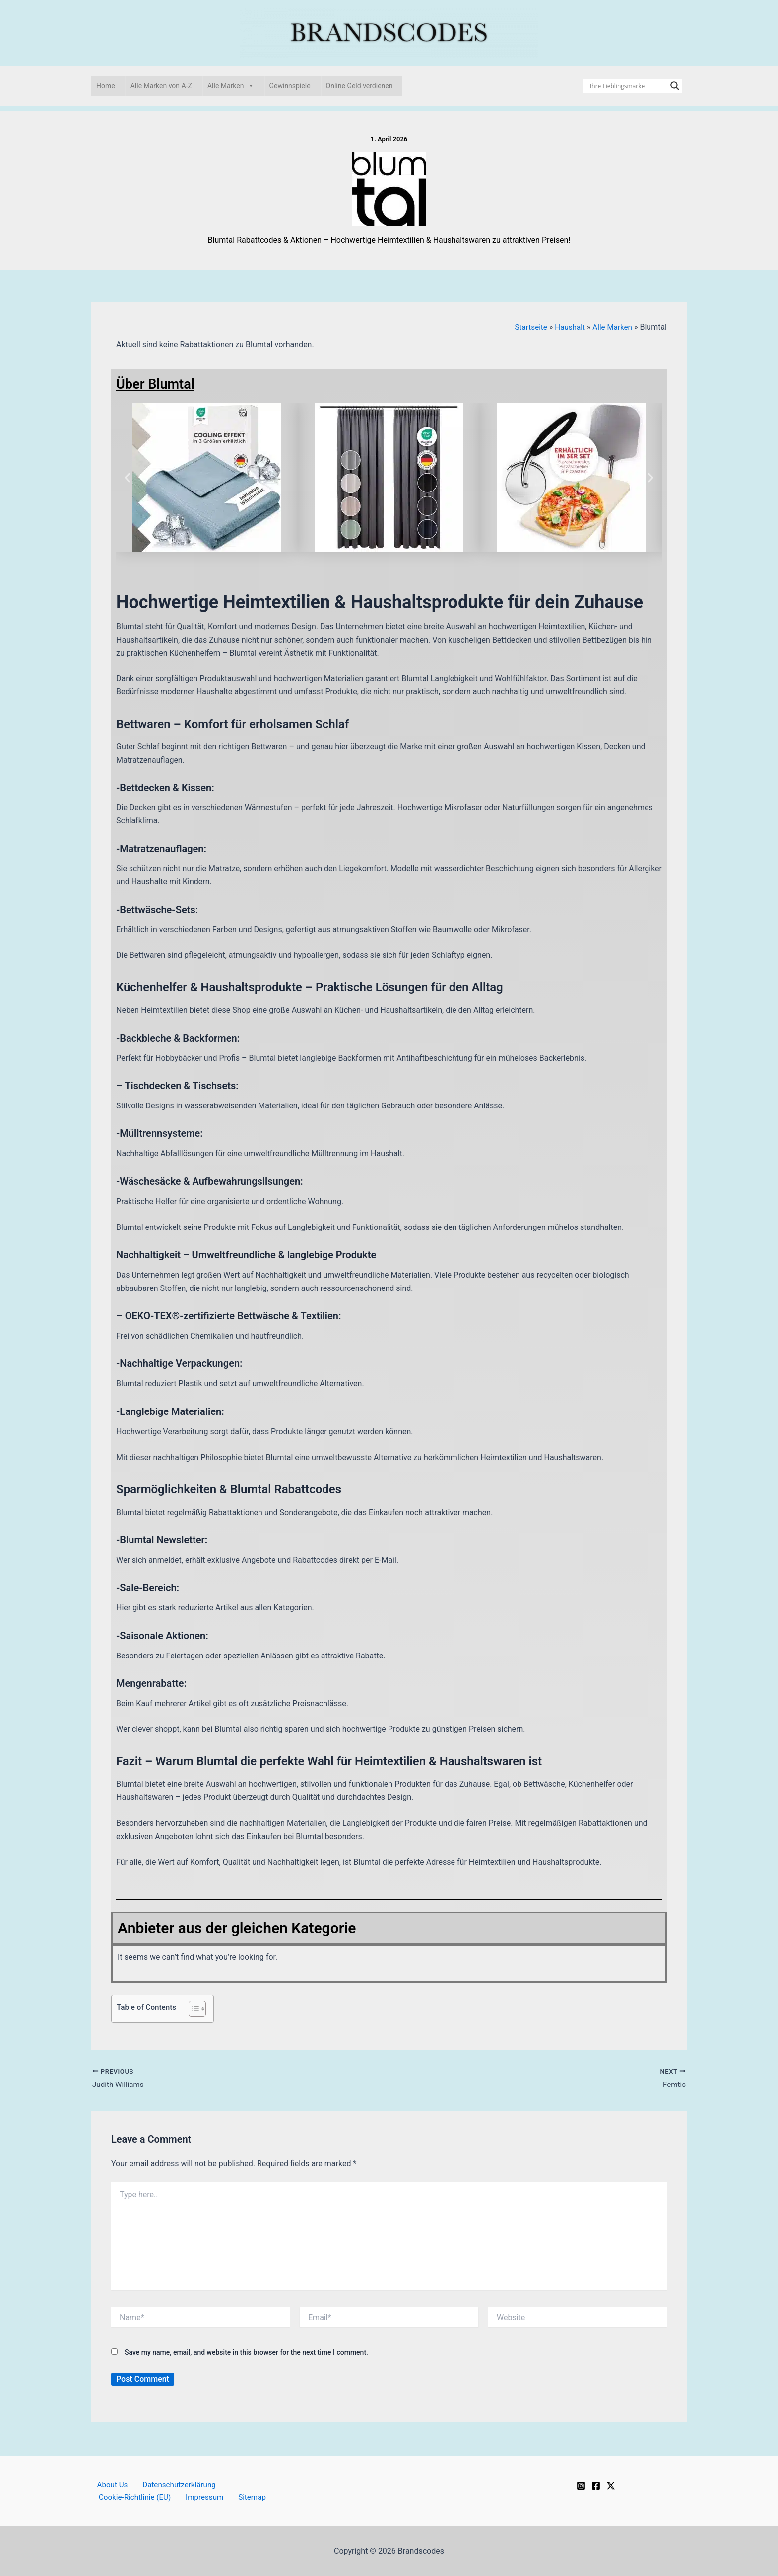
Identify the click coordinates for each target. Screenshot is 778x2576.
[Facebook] (595, 2484)
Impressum (199, 2497)
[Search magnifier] (675, 86)
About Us (107, 2483)
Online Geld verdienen (359, 86)
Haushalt (567, 327)
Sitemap (242, 2497)
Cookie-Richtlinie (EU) (133, 2497)
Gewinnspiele (290, 86)
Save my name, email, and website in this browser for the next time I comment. (246, 2353)
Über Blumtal (159, 383)
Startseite (526, 327)
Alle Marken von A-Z (161, 86)
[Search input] (627, 86)
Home (105, 86)
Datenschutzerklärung (170, 2483)
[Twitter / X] (610, 2484)
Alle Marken (230, 86)
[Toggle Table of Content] (192, 2008)
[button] (127, 477)
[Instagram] (581, 2484)
